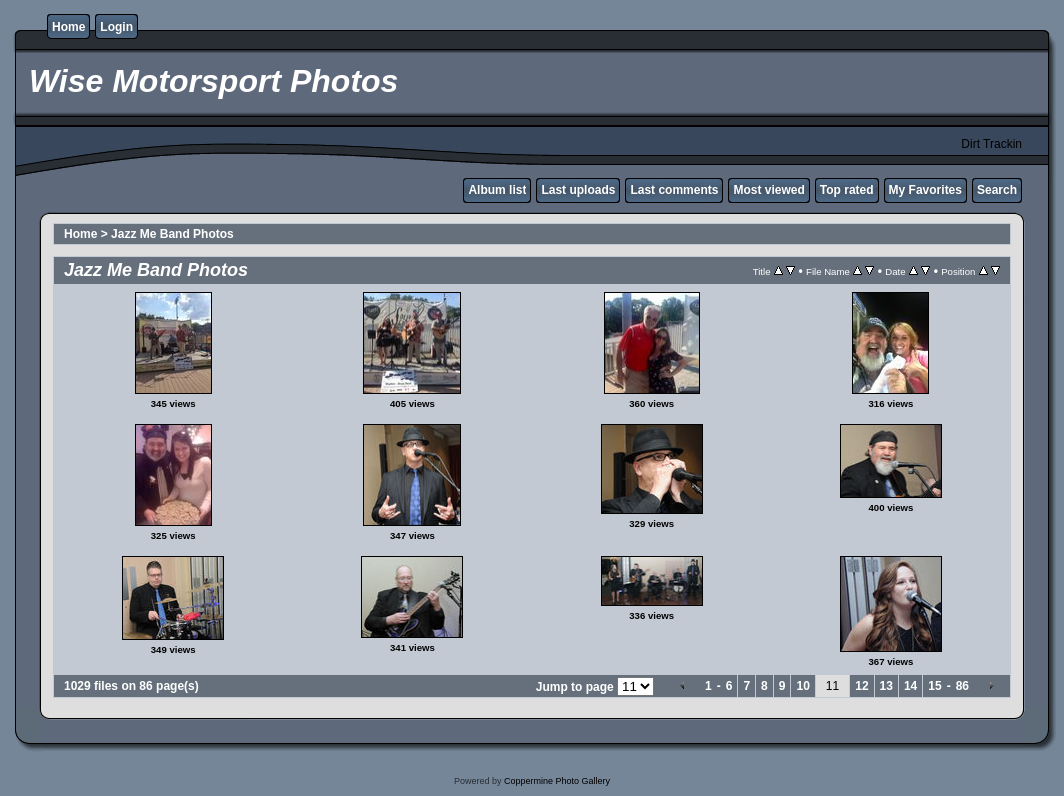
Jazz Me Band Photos (172, 234)
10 (802, 686)
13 (886, 686)
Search (997, 190)
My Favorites (925, 190)
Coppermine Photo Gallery (557, 781)
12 (861, 686)
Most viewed (768, 190)
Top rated (847, 190)
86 (962, 686)
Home (68, 27)
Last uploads (578, 190)
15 (934, 686)
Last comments (674, 190)
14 (910, 686)
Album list (497, 190)
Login (116, 27)
